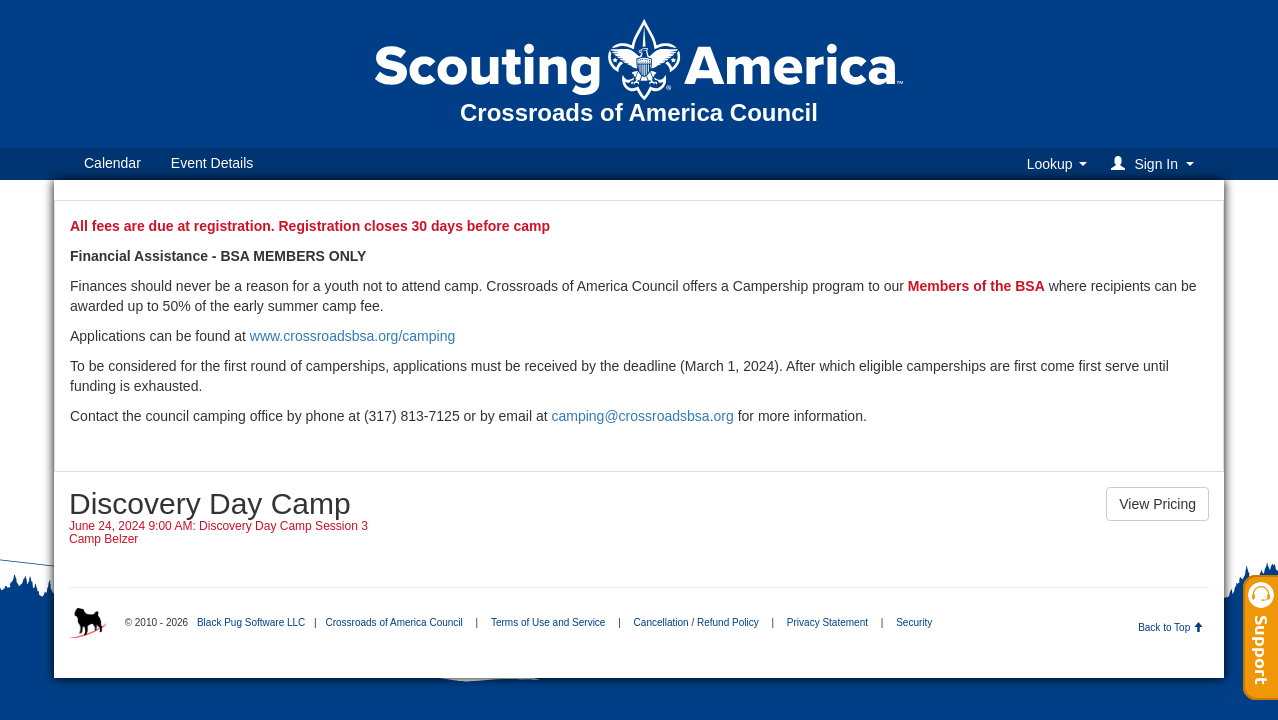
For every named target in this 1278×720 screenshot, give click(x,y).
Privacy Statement (827, 622)
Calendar (112, 163)
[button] (1155, 163)
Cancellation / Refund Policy (696, 622)
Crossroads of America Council (393, 622)
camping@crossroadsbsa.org (642, 416)
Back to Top (1170, 627)
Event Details (212, 163)
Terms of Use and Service (548, 622)
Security (914, 622)
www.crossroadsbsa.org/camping (352, 336)
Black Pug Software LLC (251, 622)
